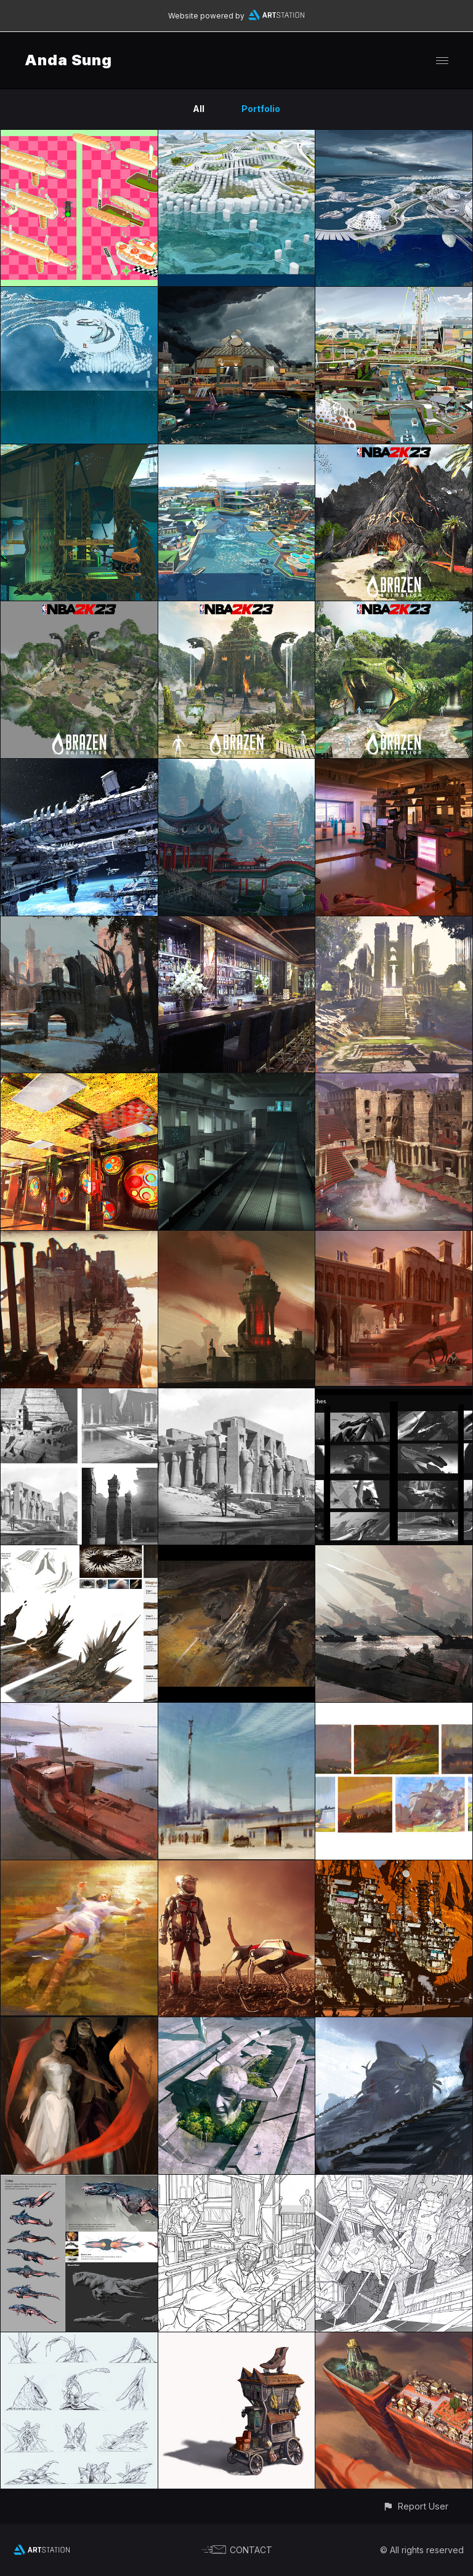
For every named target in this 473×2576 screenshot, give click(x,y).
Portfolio (260, 108)
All (198, 108)
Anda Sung (68, 60)
